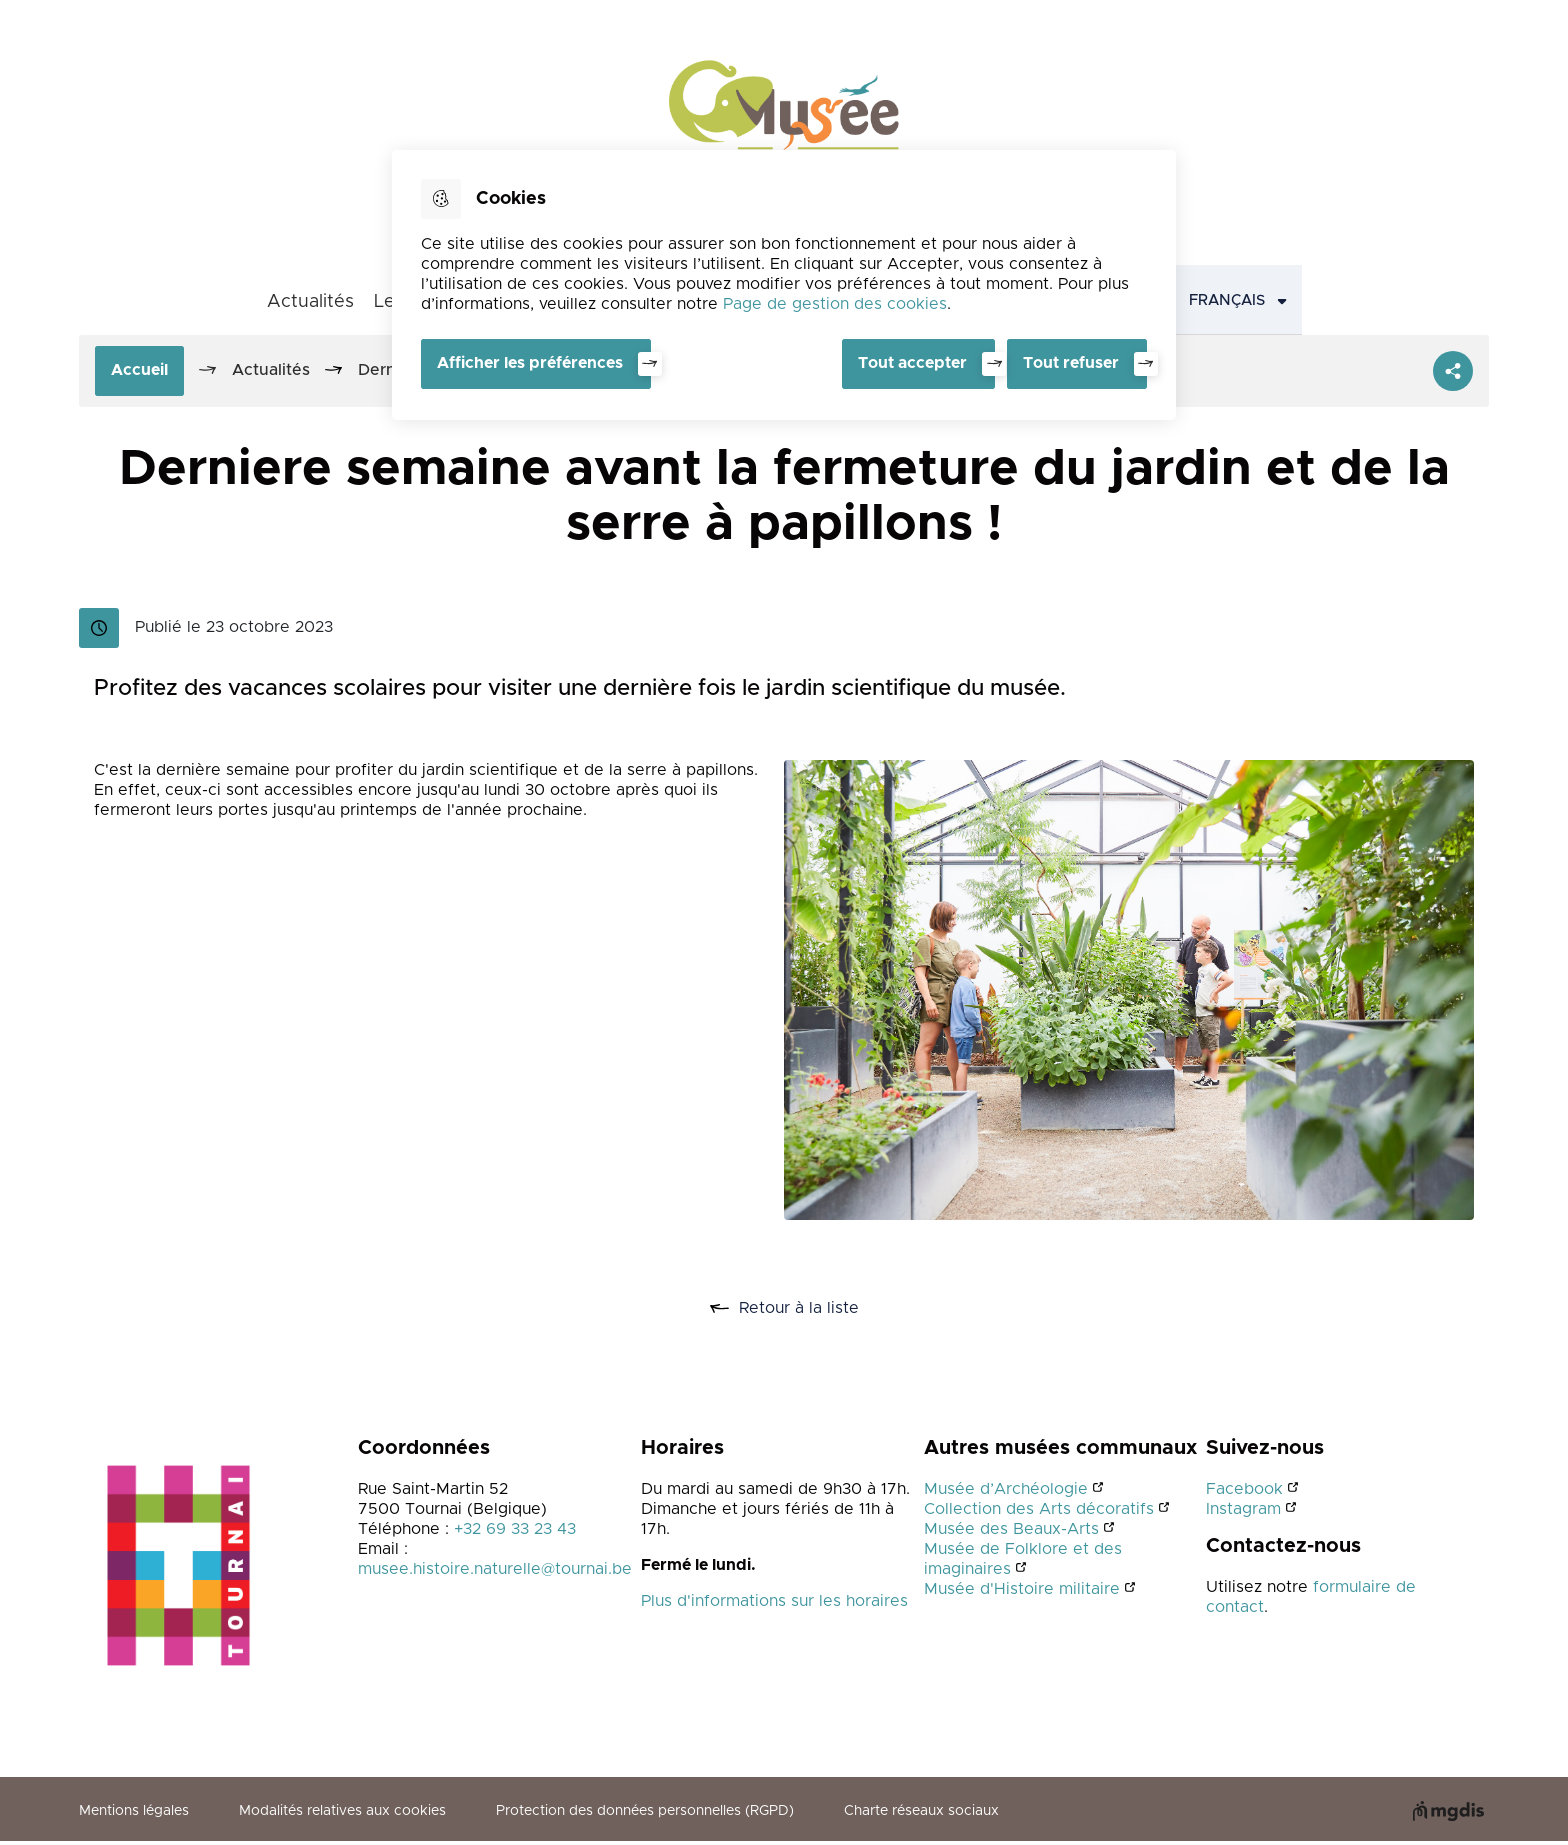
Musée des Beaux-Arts (1011, 1531)
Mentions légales (134, 1814)
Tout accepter (908, 363)
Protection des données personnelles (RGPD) (645, 1814)
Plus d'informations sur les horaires (774, 1603)
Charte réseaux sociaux (921, 1814)
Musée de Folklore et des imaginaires (1023, 1561)
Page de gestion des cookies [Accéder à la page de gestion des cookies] (835, 304)
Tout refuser (1071, 363)
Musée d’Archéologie (1006, 1491)
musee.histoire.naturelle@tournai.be (495, 1571)
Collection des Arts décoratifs (1039, 1511)
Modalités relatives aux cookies (342, 1814)
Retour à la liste (806, 1309)
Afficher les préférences (530, 363)
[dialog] (784, 284)
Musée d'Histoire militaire (1022, 1591)
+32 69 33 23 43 (515, 1531)
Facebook (1244, 1491)
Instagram (1243, 1511)
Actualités (310, 303)
